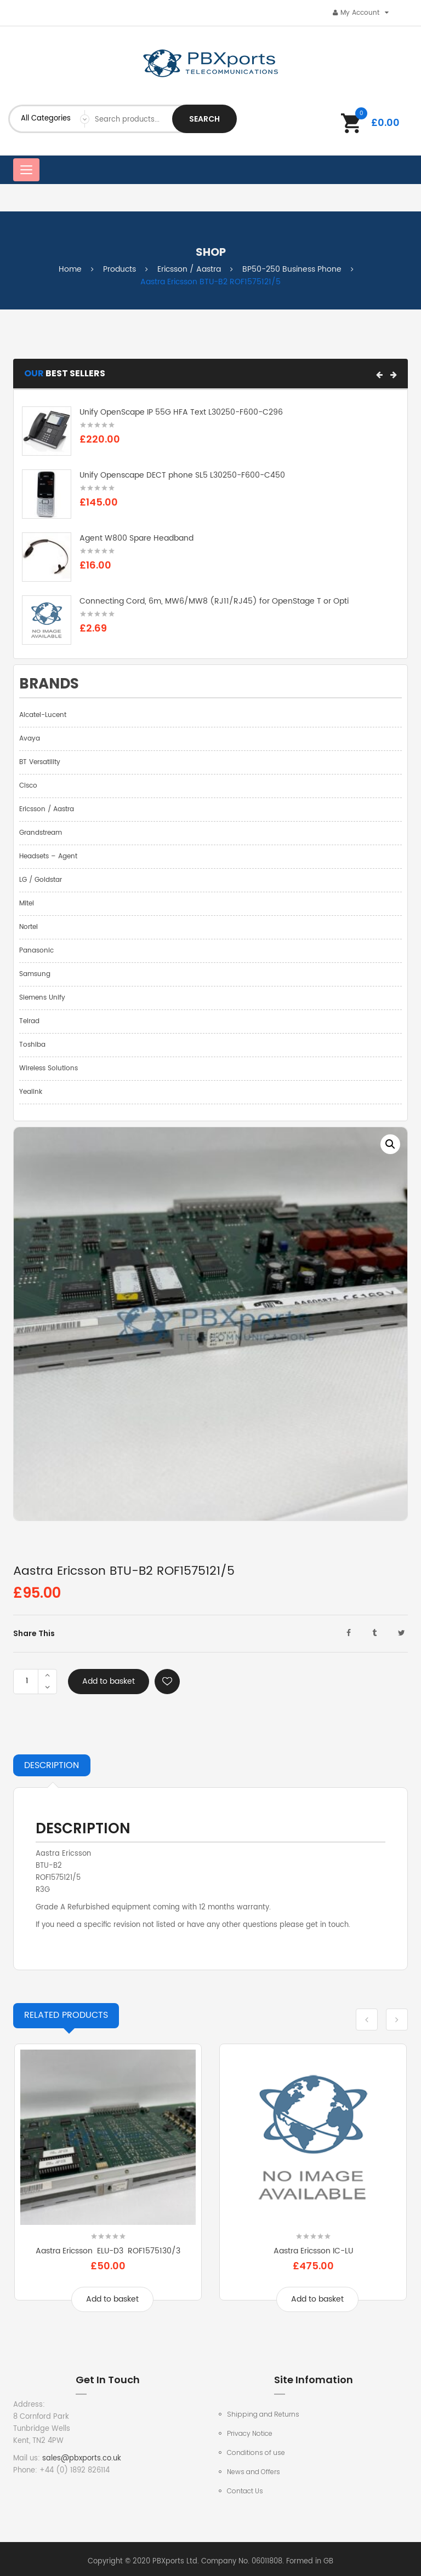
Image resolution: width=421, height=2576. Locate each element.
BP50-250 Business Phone (292, 269)
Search (204, 118)
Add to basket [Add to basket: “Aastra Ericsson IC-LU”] (317, 2299)
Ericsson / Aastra (189, 269)
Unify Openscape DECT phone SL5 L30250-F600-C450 (182, 475)
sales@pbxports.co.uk (81, 2458)
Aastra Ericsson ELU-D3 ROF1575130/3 (108, 2251)
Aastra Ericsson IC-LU (313, 2251)
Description (51, 1765)
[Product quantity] (27, 1681)
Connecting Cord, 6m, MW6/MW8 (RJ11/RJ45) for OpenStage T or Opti (214, 601)
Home (70, 269)
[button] (379, 374)
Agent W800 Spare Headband (136, 538)
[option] (210, 1324)
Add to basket (108, 1681)
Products (119, 269)
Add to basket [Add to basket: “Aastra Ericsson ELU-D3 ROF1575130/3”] (112, 2299)
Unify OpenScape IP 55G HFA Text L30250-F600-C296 (181, 412)
